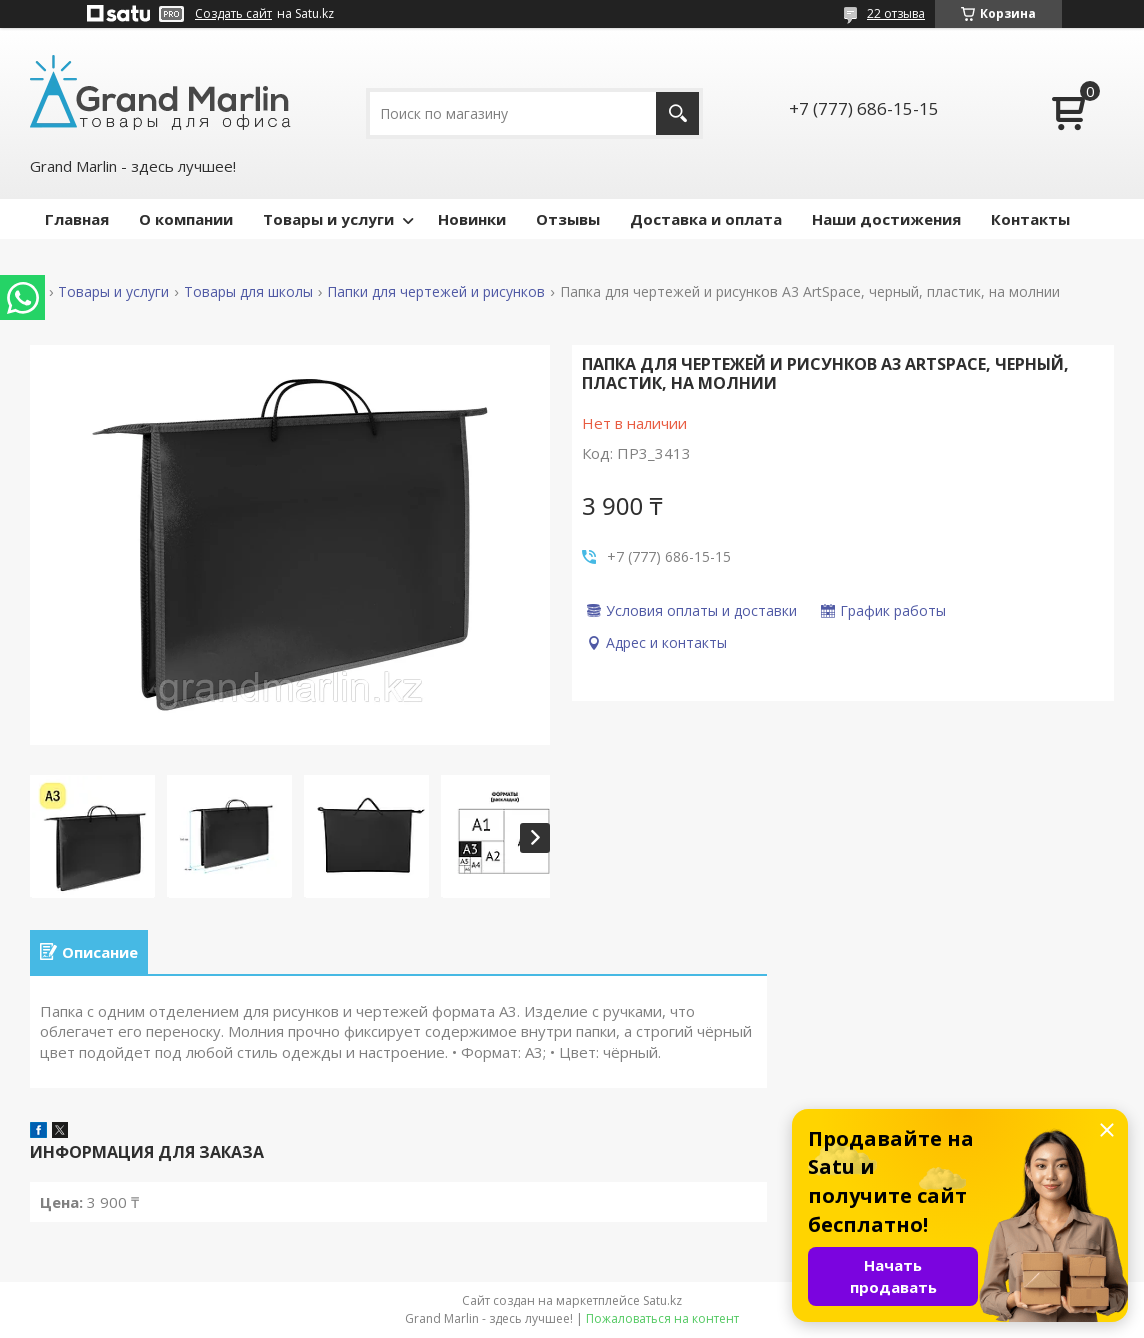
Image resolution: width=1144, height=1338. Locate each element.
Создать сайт (233, 14)
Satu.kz (662, 1300)
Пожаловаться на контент (662, 1318)
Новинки (472, 219)
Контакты (1030, 219)
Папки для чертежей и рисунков (436, 292)
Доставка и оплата (706, 219)
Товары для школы (248, 292)
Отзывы (568, 219)
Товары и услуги (328, 219)
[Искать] (677, 113)
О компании (186, 219)
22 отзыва (896, 13)
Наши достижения (886, 219)
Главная (77, 219)
